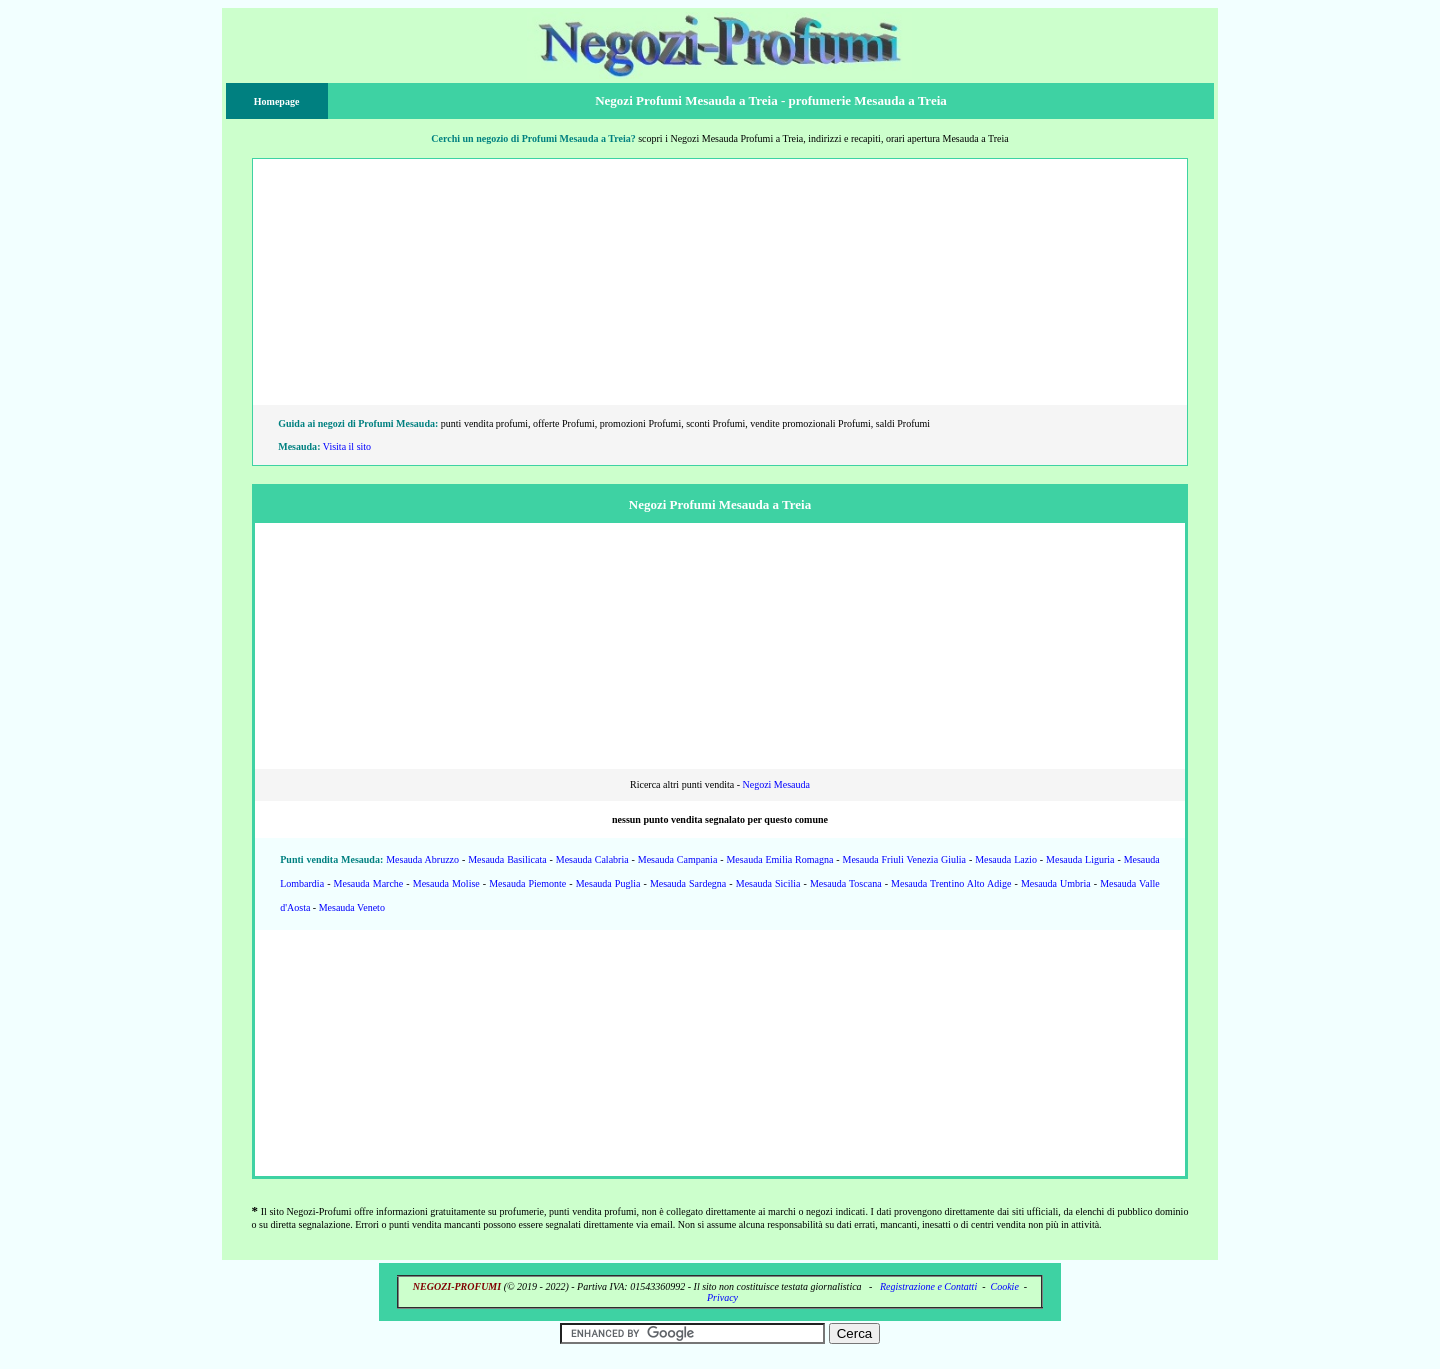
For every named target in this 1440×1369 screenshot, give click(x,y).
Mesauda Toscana (846, 883)
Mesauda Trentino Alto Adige (951, 883)
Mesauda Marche (369, 883)
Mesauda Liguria (1080, 859)
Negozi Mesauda (775, 784)
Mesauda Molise (446, 883)
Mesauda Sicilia (768, 883)
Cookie (1005, 1286)
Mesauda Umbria (1056, 883)
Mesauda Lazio (1006, 859)
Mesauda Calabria (592, 859)
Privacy (722, 1297)
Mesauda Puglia (608, 883)
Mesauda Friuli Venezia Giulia (905, 859)
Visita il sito (347, 446)
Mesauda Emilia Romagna (779, 859)
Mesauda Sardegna (688, 883)
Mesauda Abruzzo (422, 859)
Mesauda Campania (678, 859)
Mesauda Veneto (352, 907)
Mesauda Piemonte (527, 883)
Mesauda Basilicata (507, 859)
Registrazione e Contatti (928, 1286)
